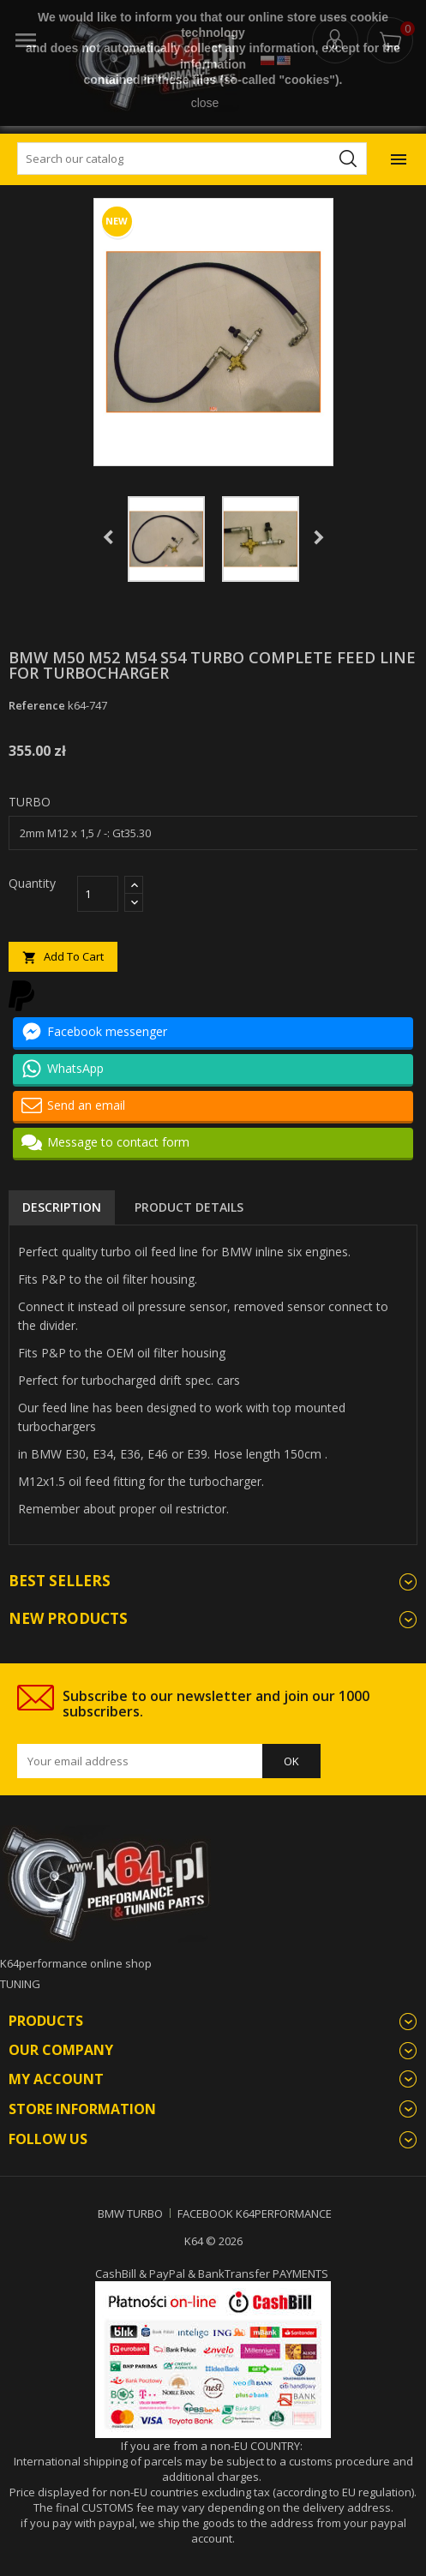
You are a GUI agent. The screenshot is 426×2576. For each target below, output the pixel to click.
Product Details (189, 1207)
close (205, 103)
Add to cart (63, 957)
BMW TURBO (130, 2213)
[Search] (192, 158)
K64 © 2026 (213, 2241)
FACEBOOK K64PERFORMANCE (254, 2213)
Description (61, 1207)
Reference (37, 705)
